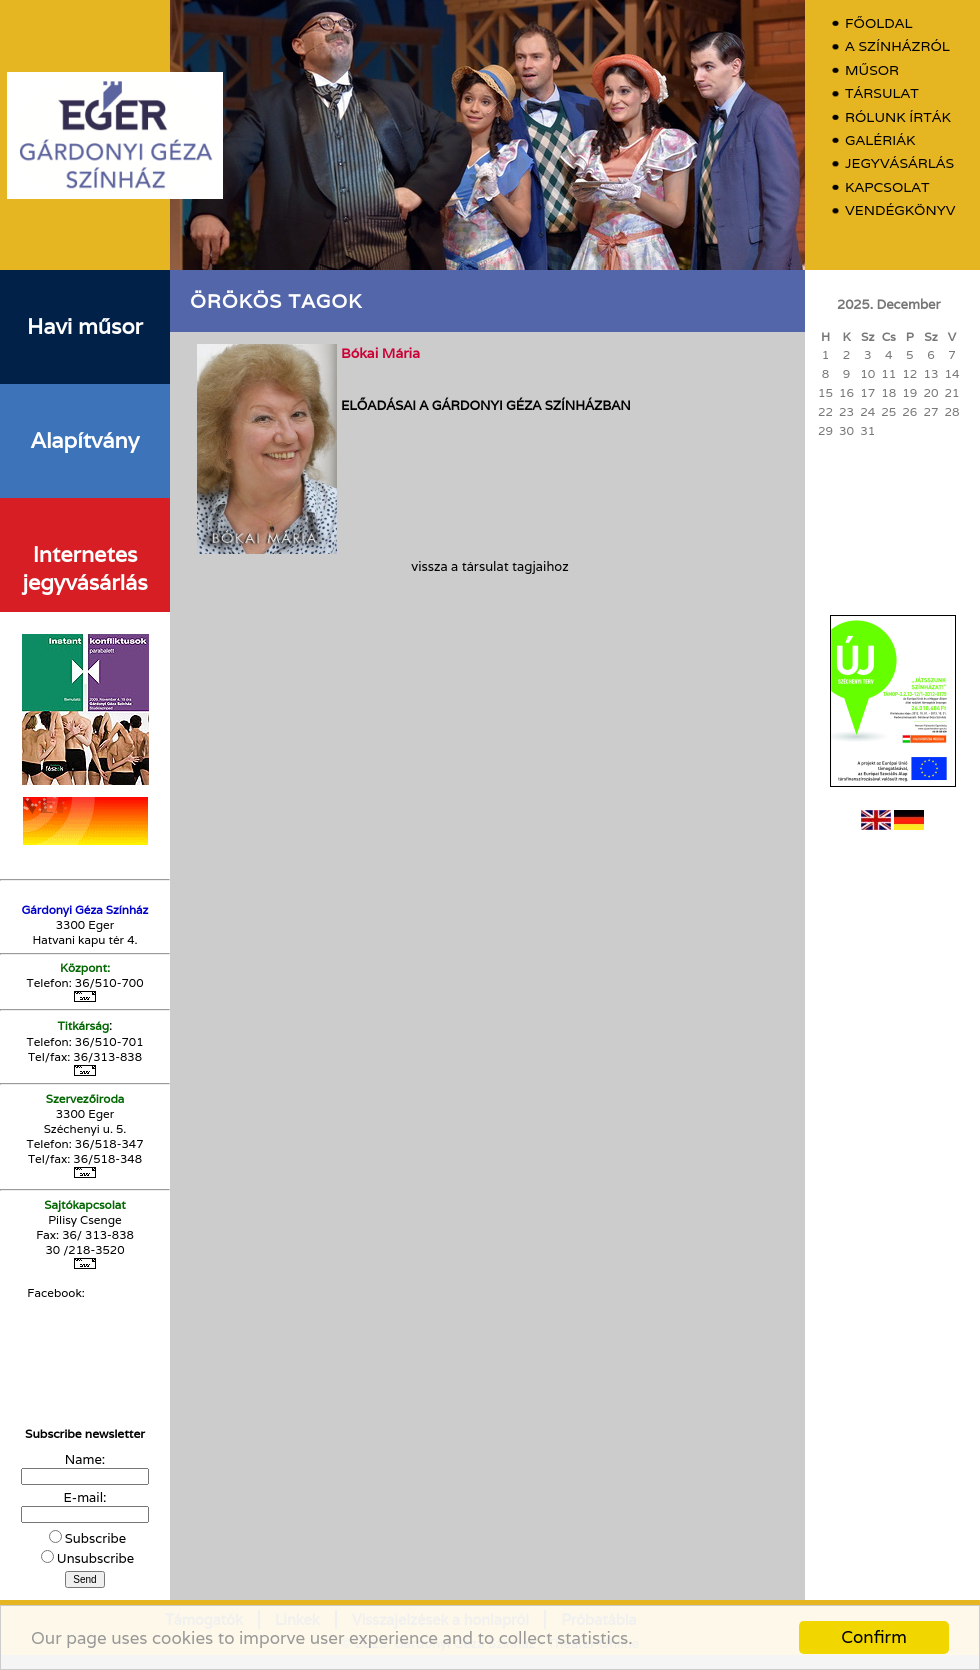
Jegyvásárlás (899, 163)
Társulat (882, 93)
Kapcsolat (887, 187)
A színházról (897, 46)
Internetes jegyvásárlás (84, 568)
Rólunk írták (898, 117)
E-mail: (85, 1497)
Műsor (872, 70)
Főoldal (879, 23)
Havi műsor (85, 326)
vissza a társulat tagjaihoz (489, 566)
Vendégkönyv (900, 210)
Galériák (880, 140)
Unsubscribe (95, 1558)
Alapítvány (85, 440)
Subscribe (95, 1538)
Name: (85, 1459)
